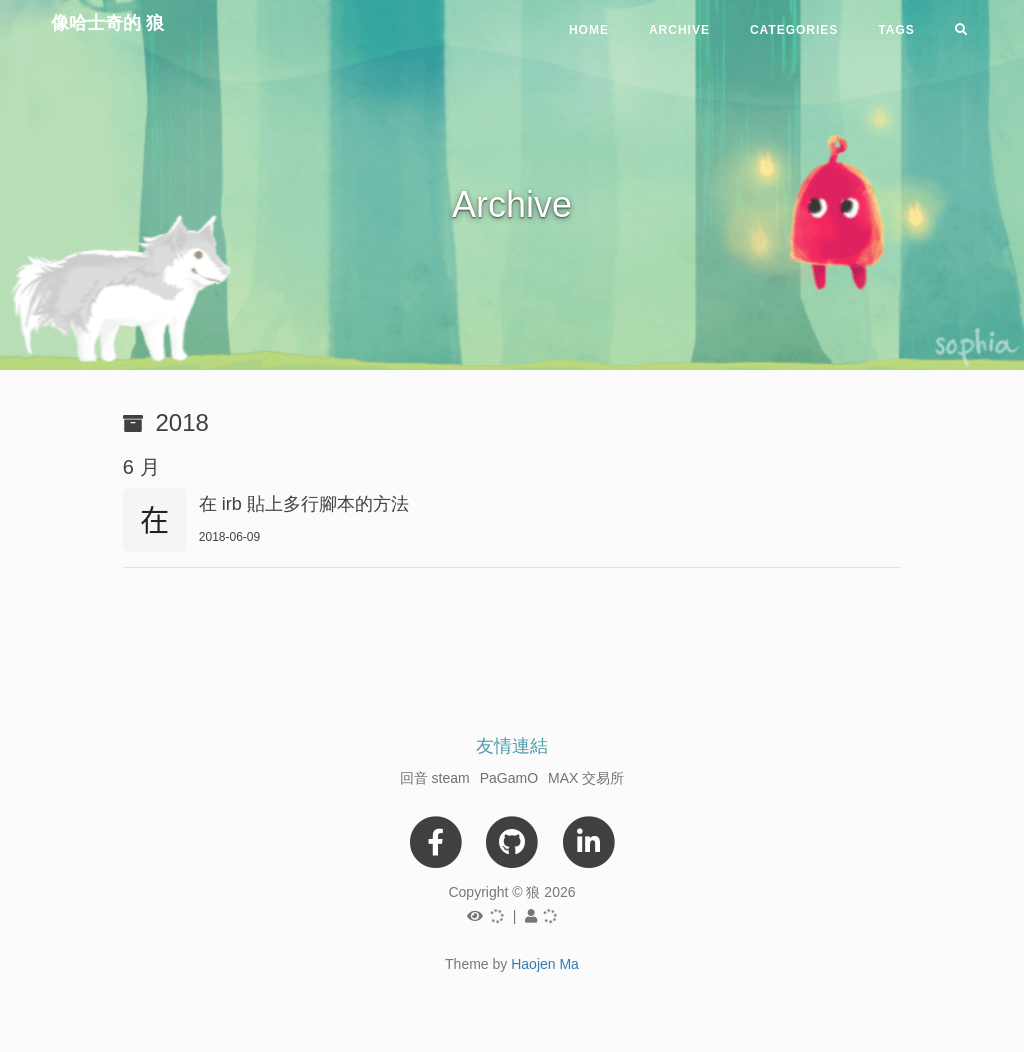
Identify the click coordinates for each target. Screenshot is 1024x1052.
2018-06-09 (229, 537)
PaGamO (509, 778)
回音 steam (435, 778)
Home (589, 30)
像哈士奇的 (107, 23)
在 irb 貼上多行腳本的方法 (304, 504)
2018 (182, 422)
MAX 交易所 (586, 778)
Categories (794, 30)
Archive (679, 30)
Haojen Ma (545, 964)
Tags (896, 30)
